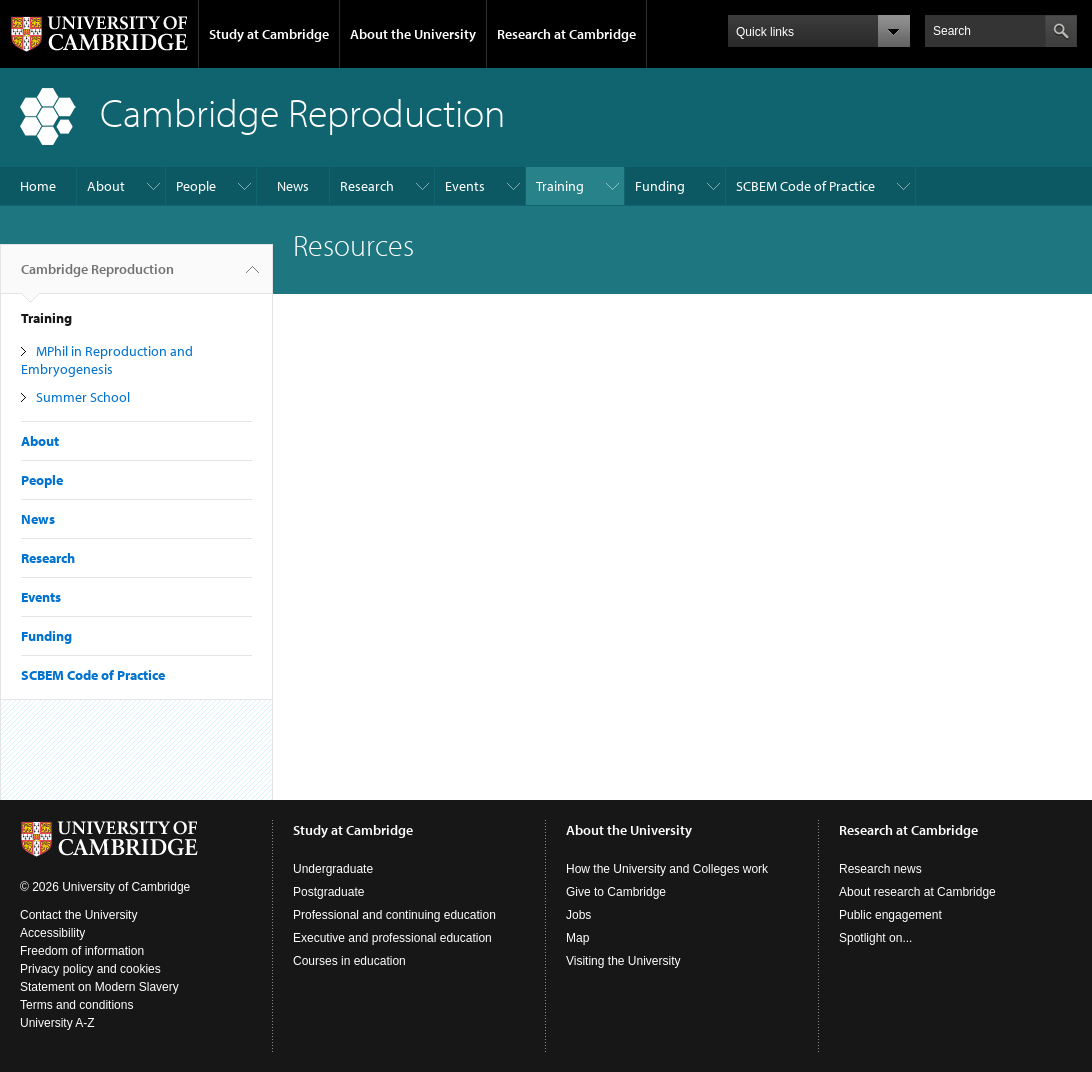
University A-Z (57, 1023)
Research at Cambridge (566, 34)
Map (577, 938)
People (196, 186)
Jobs (578, 915)
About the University (413, 34)
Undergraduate (333, 869)
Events (465, 186)
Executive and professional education (392, 938)
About (106, 186)
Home (38, 186)
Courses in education (349, 961)
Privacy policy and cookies (90, 969)
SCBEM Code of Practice (805, 186)
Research (367, 186)
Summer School (83, 397)
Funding (660, 186)
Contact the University (78, 915)
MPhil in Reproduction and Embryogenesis (107, 360)
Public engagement (890, 915)
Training (560, 186)
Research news (880, 869)
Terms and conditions (76, 1005)
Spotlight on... (875, 938)
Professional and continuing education (394, 915)
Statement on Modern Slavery (99, 987)
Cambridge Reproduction (97, 277)
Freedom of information (82, 951)
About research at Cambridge (917, 892)
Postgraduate (328, 892)
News (293, 186)
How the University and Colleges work (667, 869)
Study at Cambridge (269, 34)
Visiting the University (623, 961)
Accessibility (52, 933)
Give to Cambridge (616, 892)
